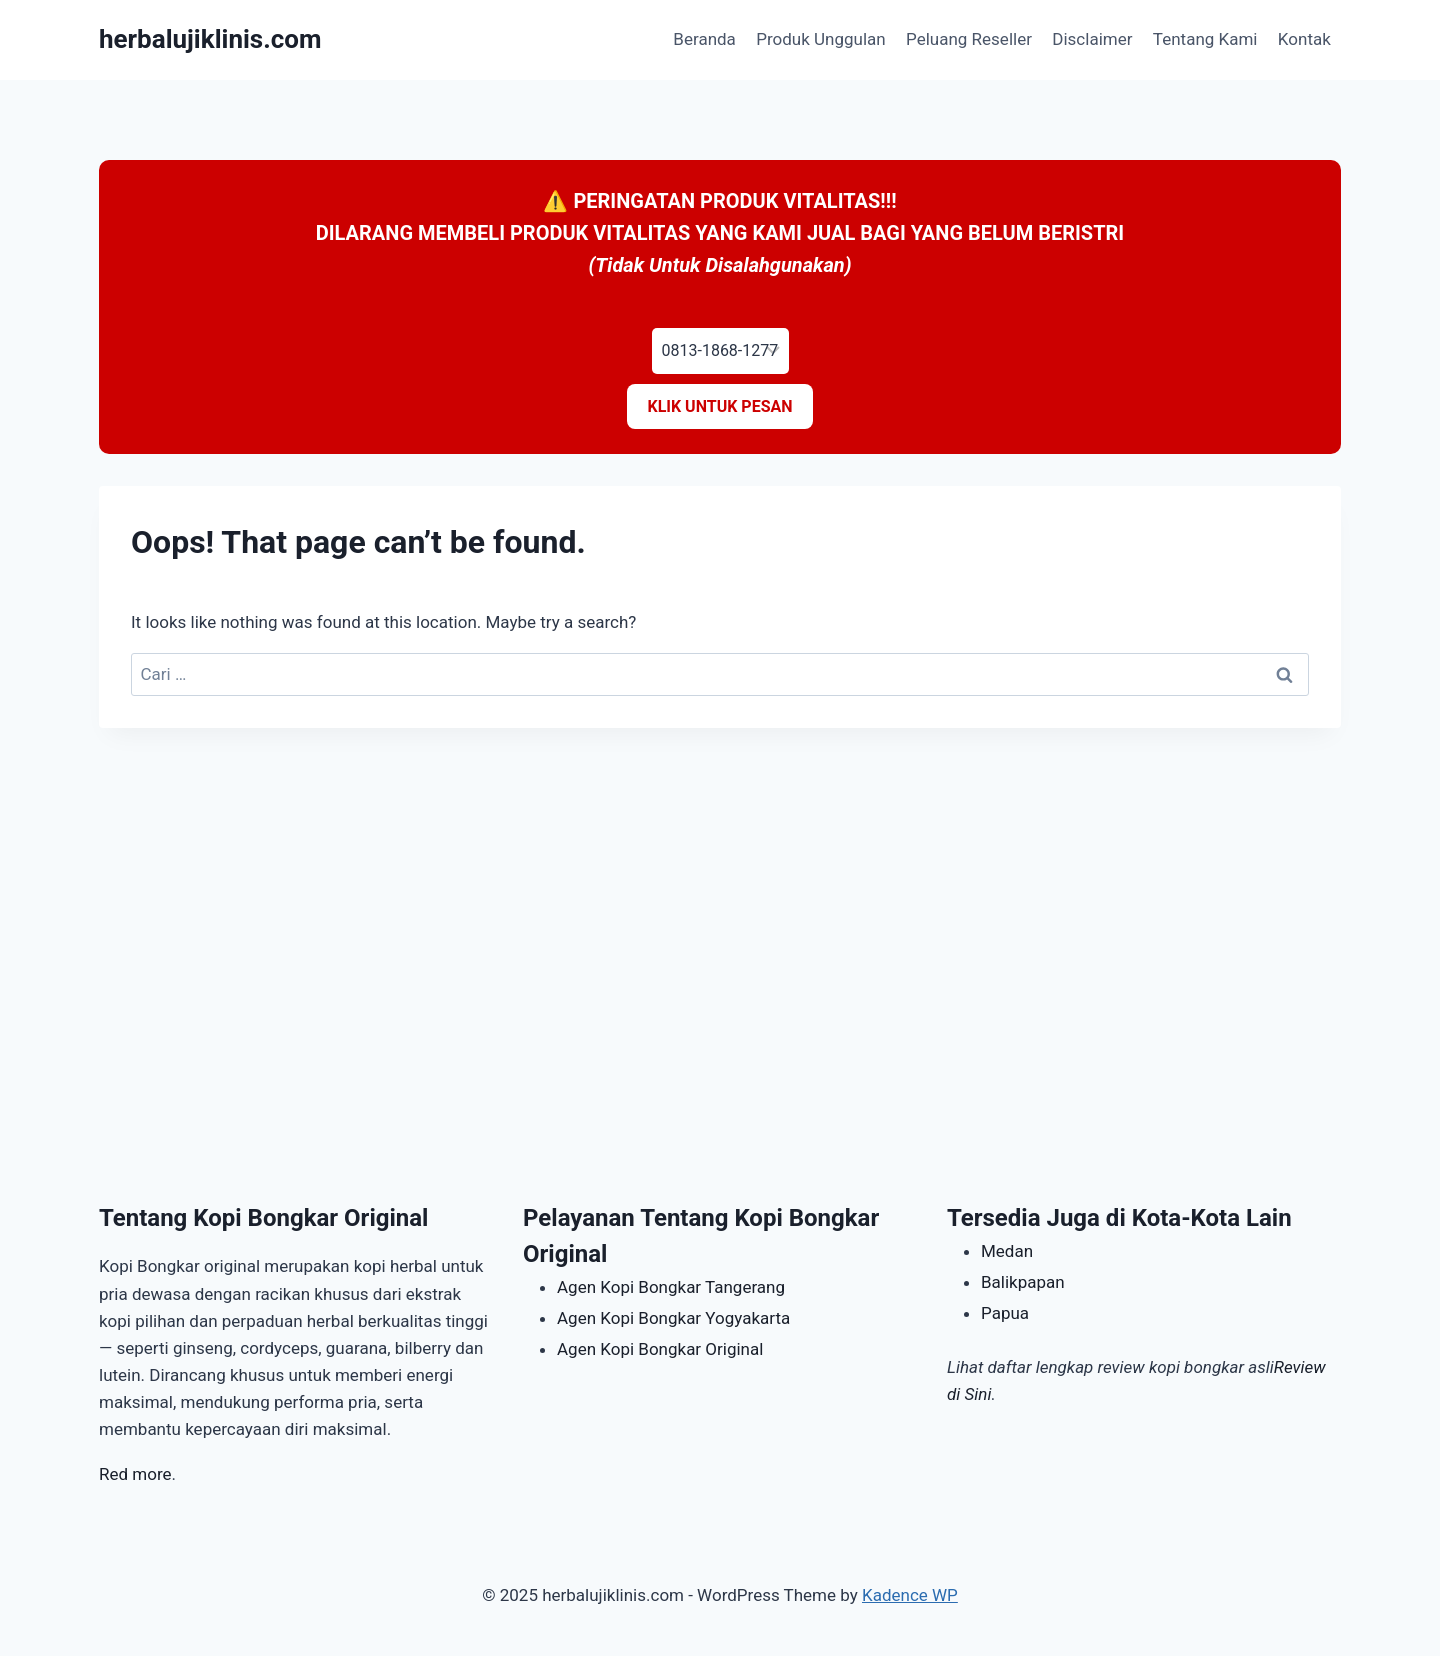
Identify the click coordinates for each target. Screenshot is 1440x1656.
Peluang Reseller (969, 39)
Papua (1005, 1313)
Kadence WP (910, 1595)
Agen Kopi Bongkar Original (660, 1349)
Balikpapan (1023, 1282)
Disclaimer (1092, 39)
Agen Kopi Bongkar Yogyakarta (673, 1318)
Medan (1007, 1251)
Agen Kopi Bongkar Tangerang (671, 1287)
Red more (135, 1474)
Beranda (704, 39)
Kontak (1304, 39)
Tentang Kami (1205, 39)
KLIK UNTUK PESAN (719, 406)
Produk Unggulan (820, 39)
